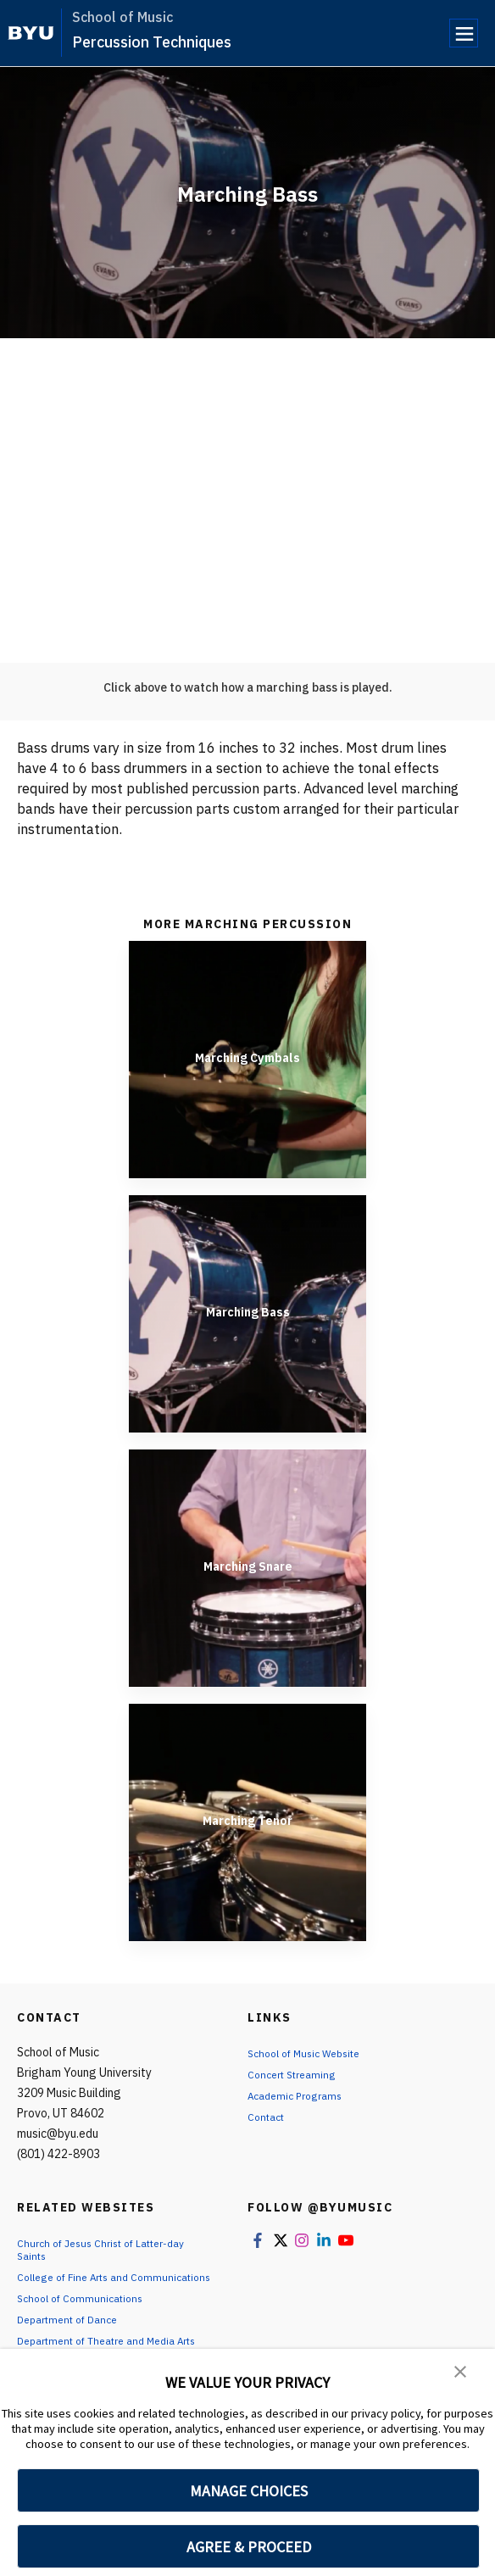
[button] (461, 2373)
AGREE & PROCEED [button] (248, 2547)
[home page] (31, 33)
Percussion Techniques (151, 42)
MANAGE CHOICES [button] (249, 2491)
